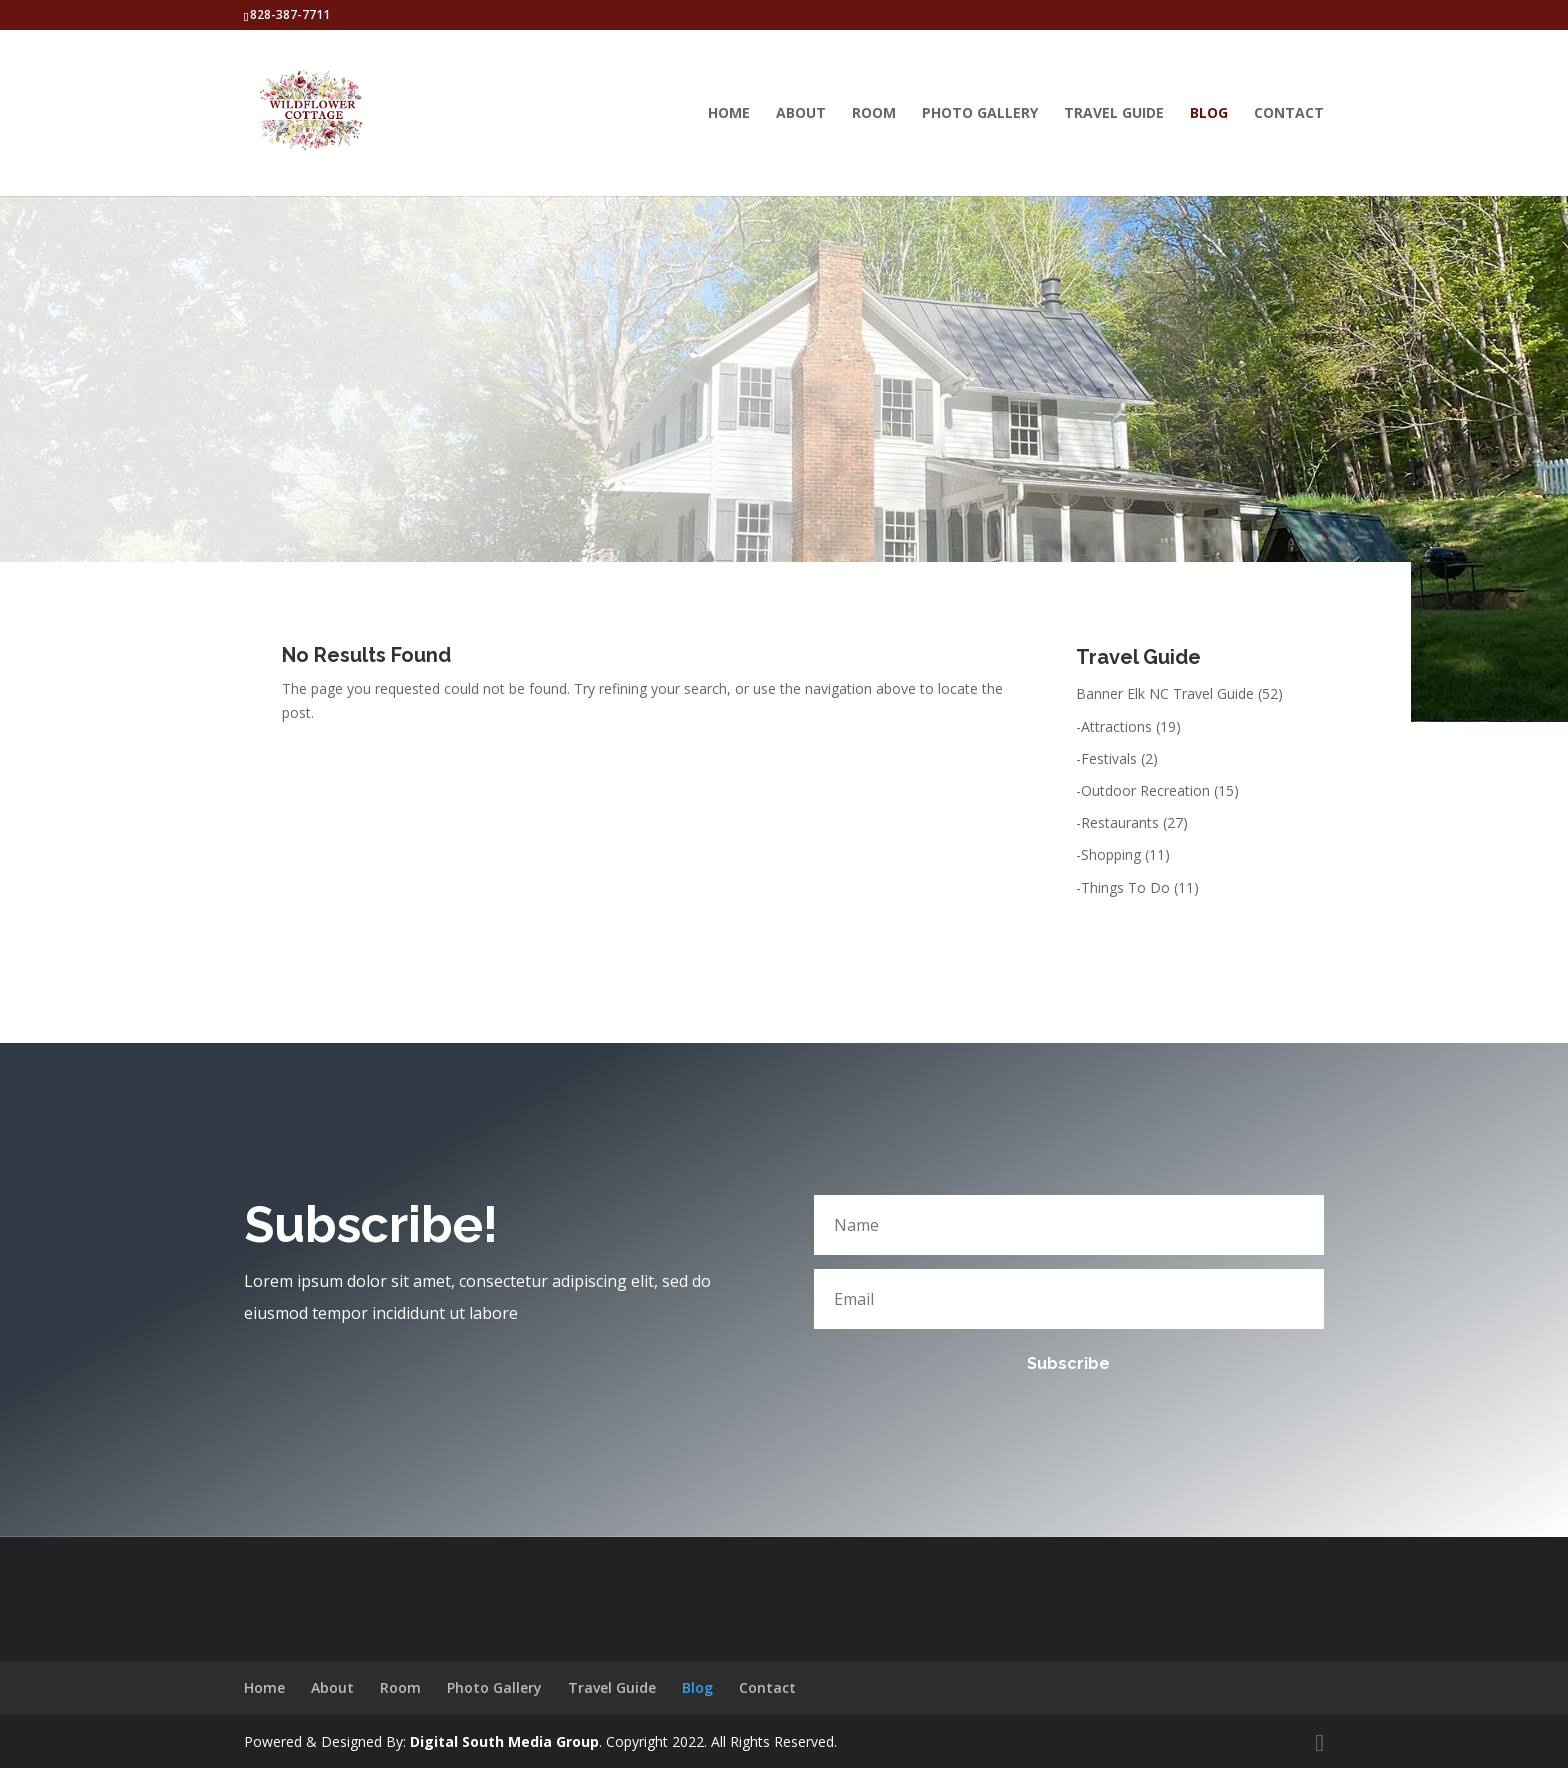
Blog (1209, 114)
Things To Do (1125, 887)
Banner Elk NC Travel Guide (1165, 693)
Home (729, 114)
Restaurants (1120, 822)
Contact (1289, 114)
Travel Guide (1114, 114)
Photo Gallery (980, 114)
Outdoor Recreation (1145, 790)
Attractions (1116, 726)
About (801, 114)
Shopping (1111, 854)
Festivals (1109, 758)
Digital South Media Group (504, 1741)
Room (874, 114)
